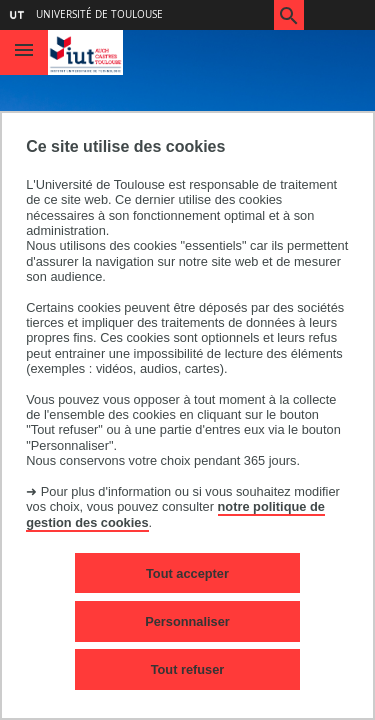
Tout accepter (187, 573)
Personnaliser (187, 621)
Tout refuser (188, 669)
